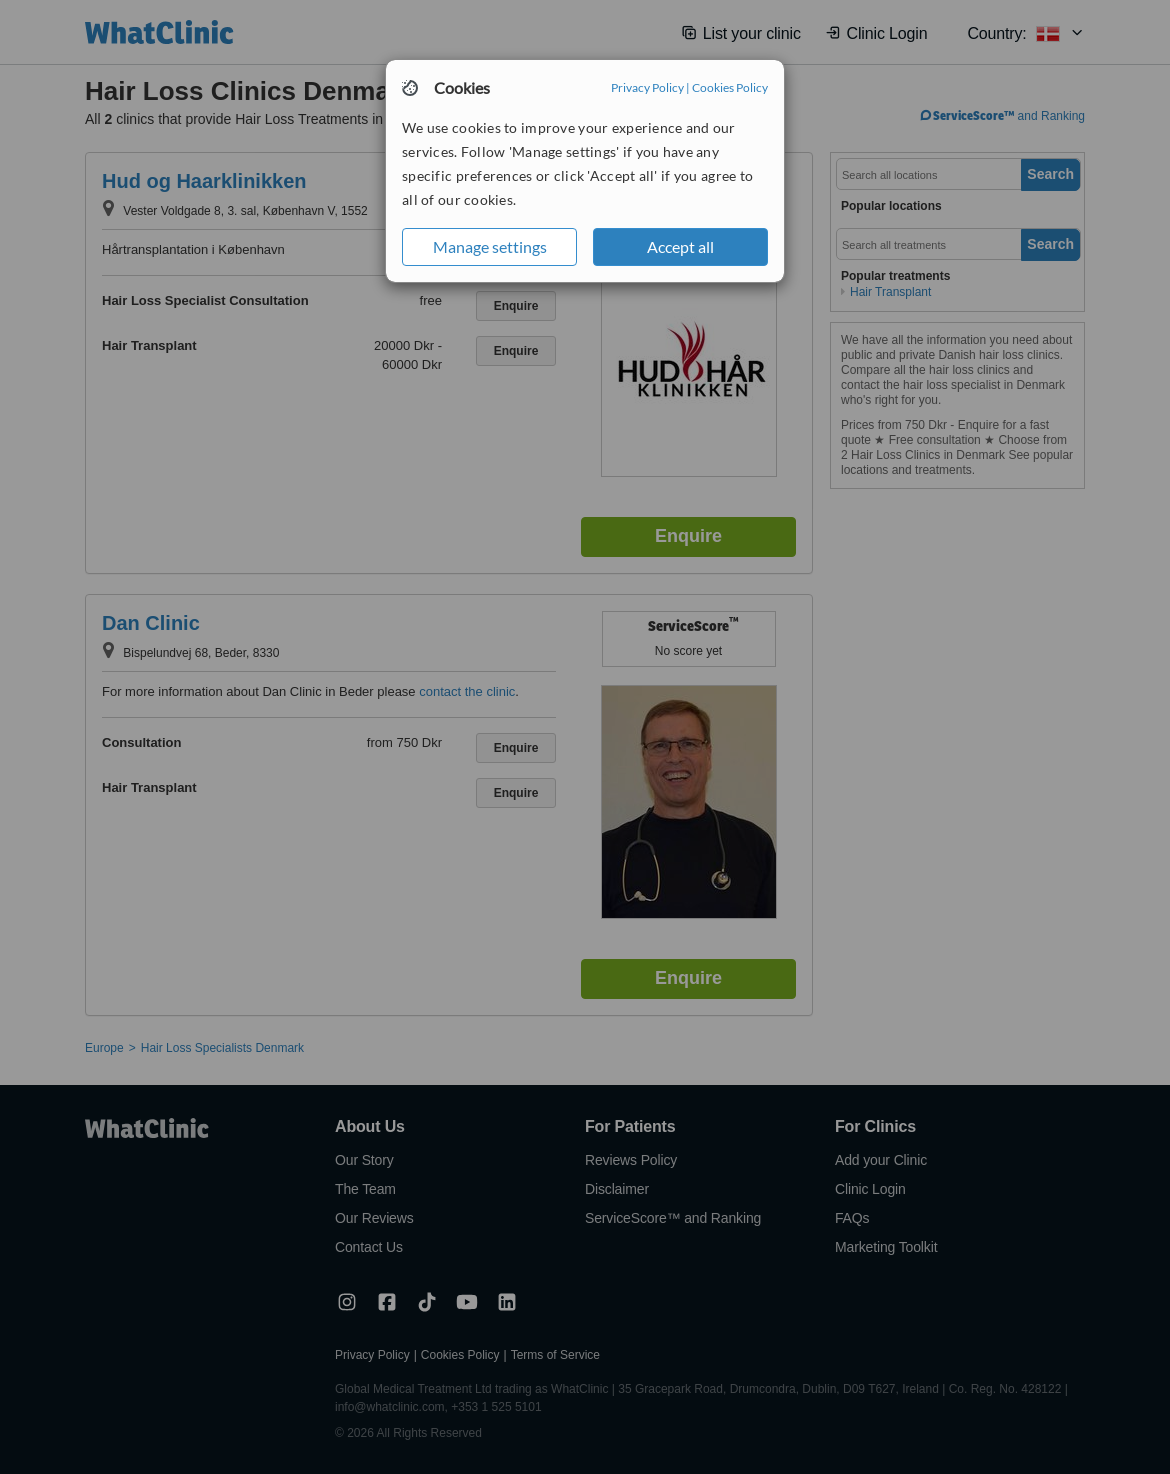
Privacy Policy (647, 87)
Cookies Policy (730, 87)
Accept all (680, 246)
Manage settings (490, 246)
